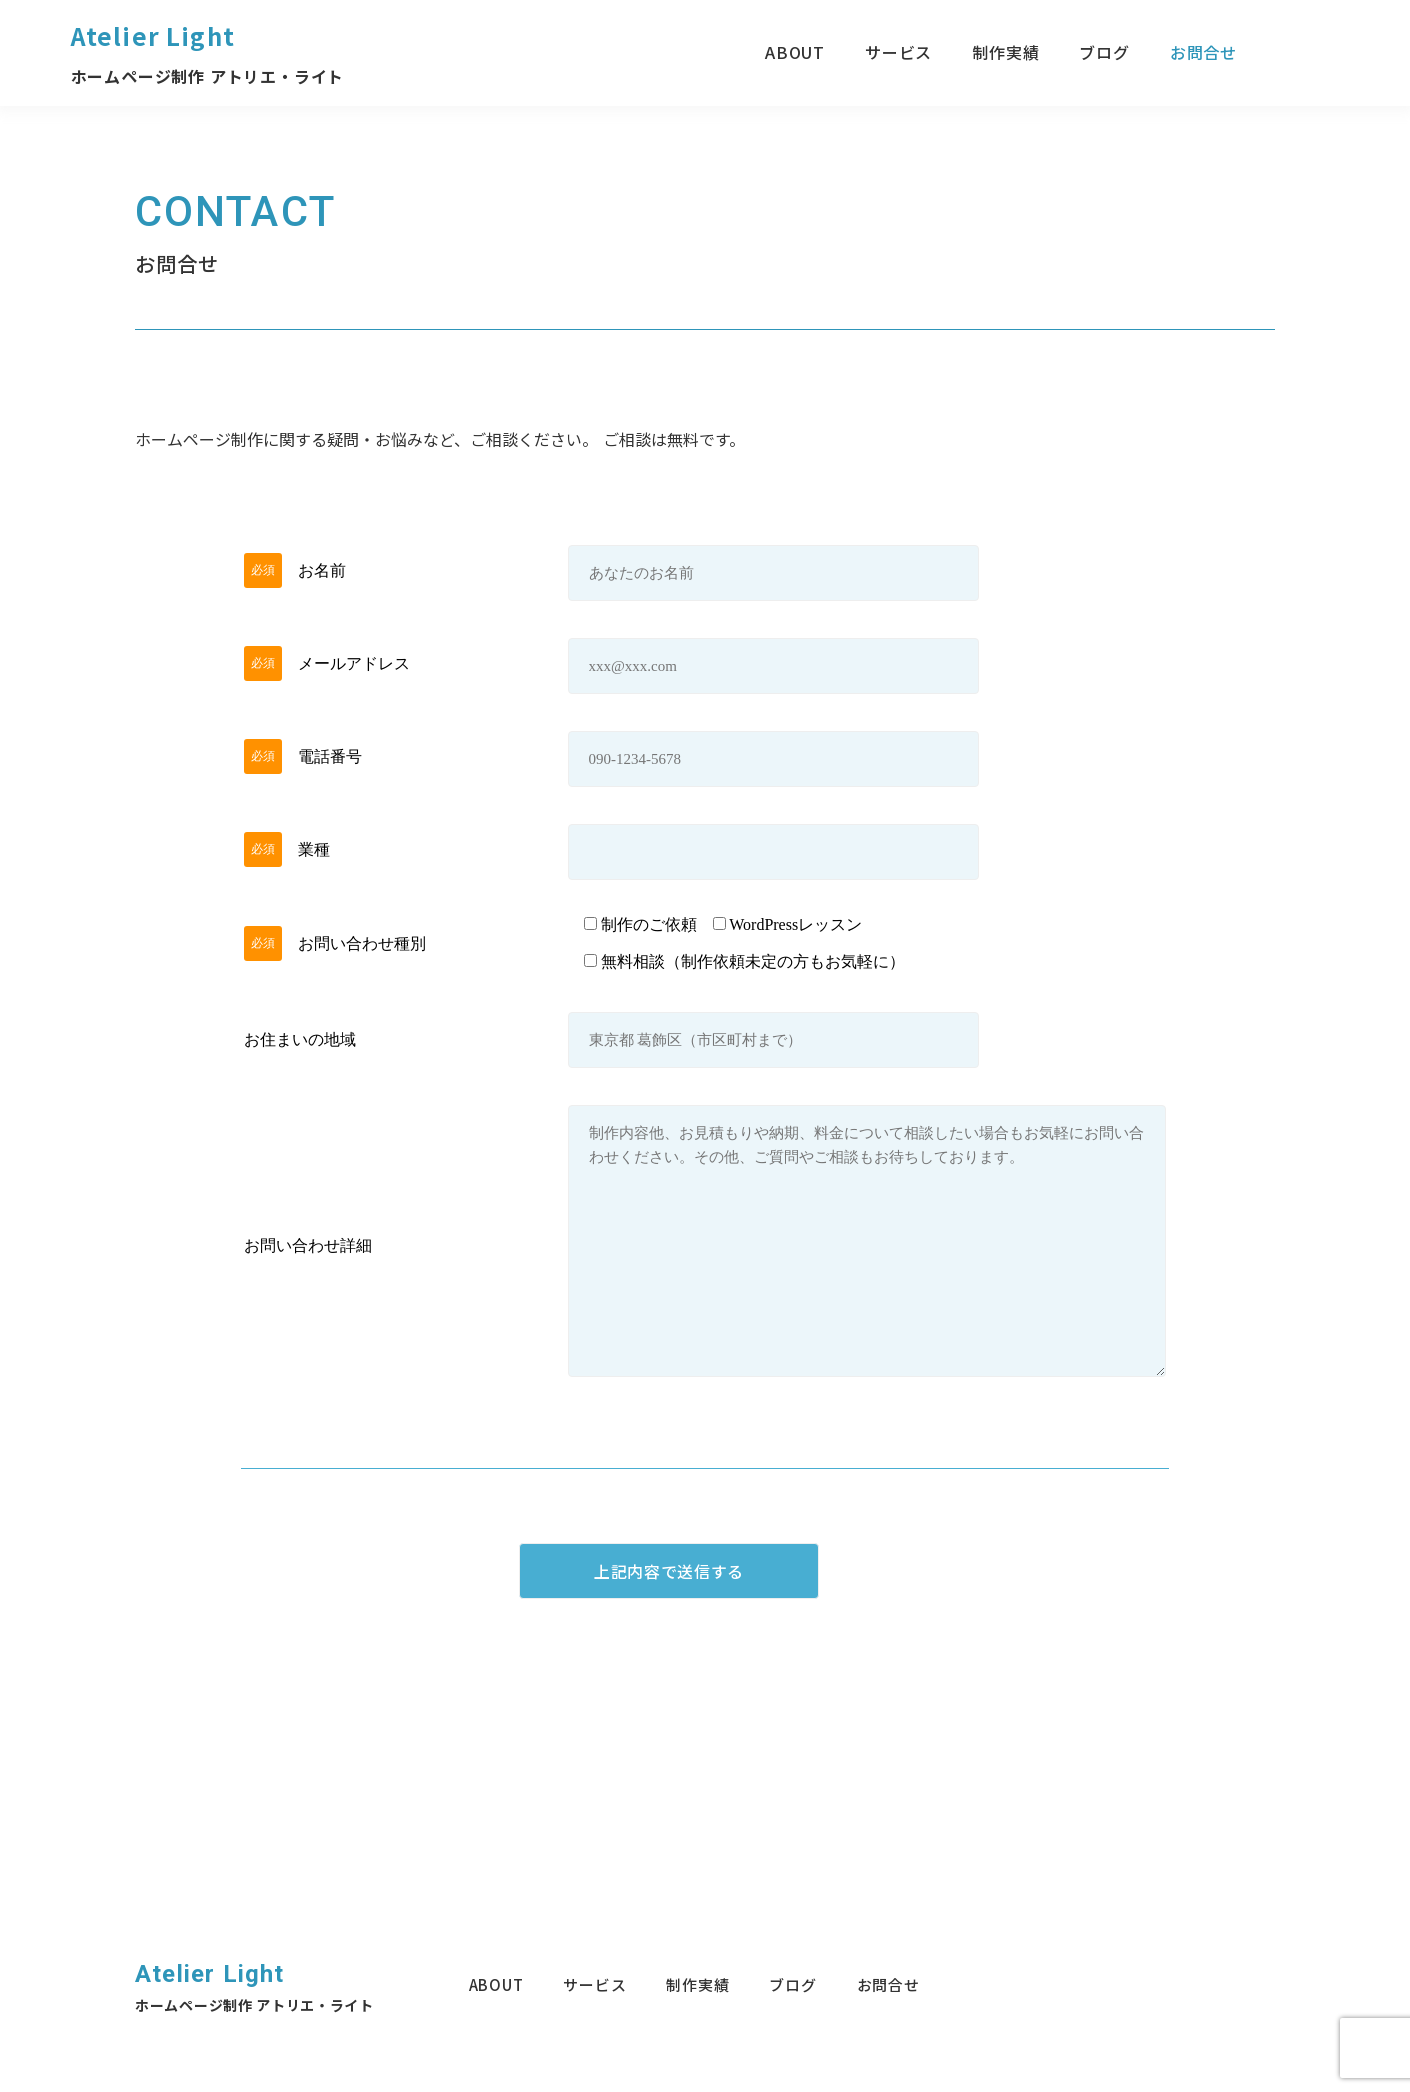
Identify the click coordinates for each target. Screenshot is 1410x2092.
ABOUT (795, 52)
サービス (898, 52)
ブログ (1104, 52)
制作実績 (1005, 52)
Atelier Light (153, 35)
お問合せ (1203, 52)
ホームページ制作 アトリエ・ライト (208, 76)
